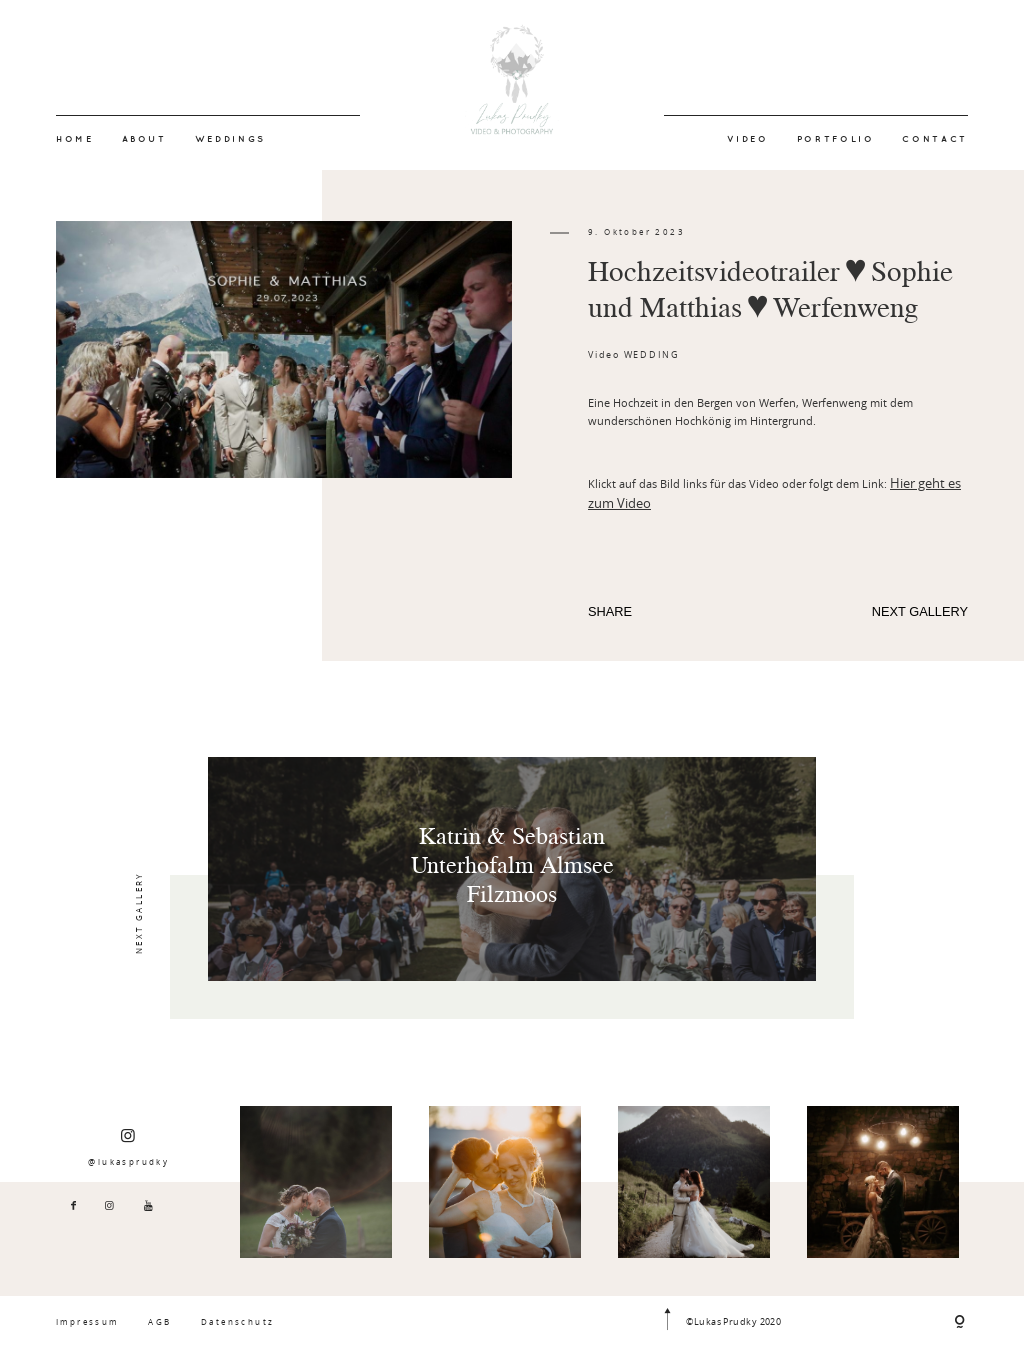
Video (604, 355)
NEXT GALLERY (920, 611)
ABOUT (144, 139)
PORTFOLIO (836, 139)
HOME (75, 139)
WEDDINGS (230, 139)
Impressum (87, 1321)
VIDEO (748, 139)
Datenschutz (237, 1321)
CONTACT (934, 139)
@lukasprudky (128, 1147)
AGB (159, 1321)
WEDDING (652, 355)
